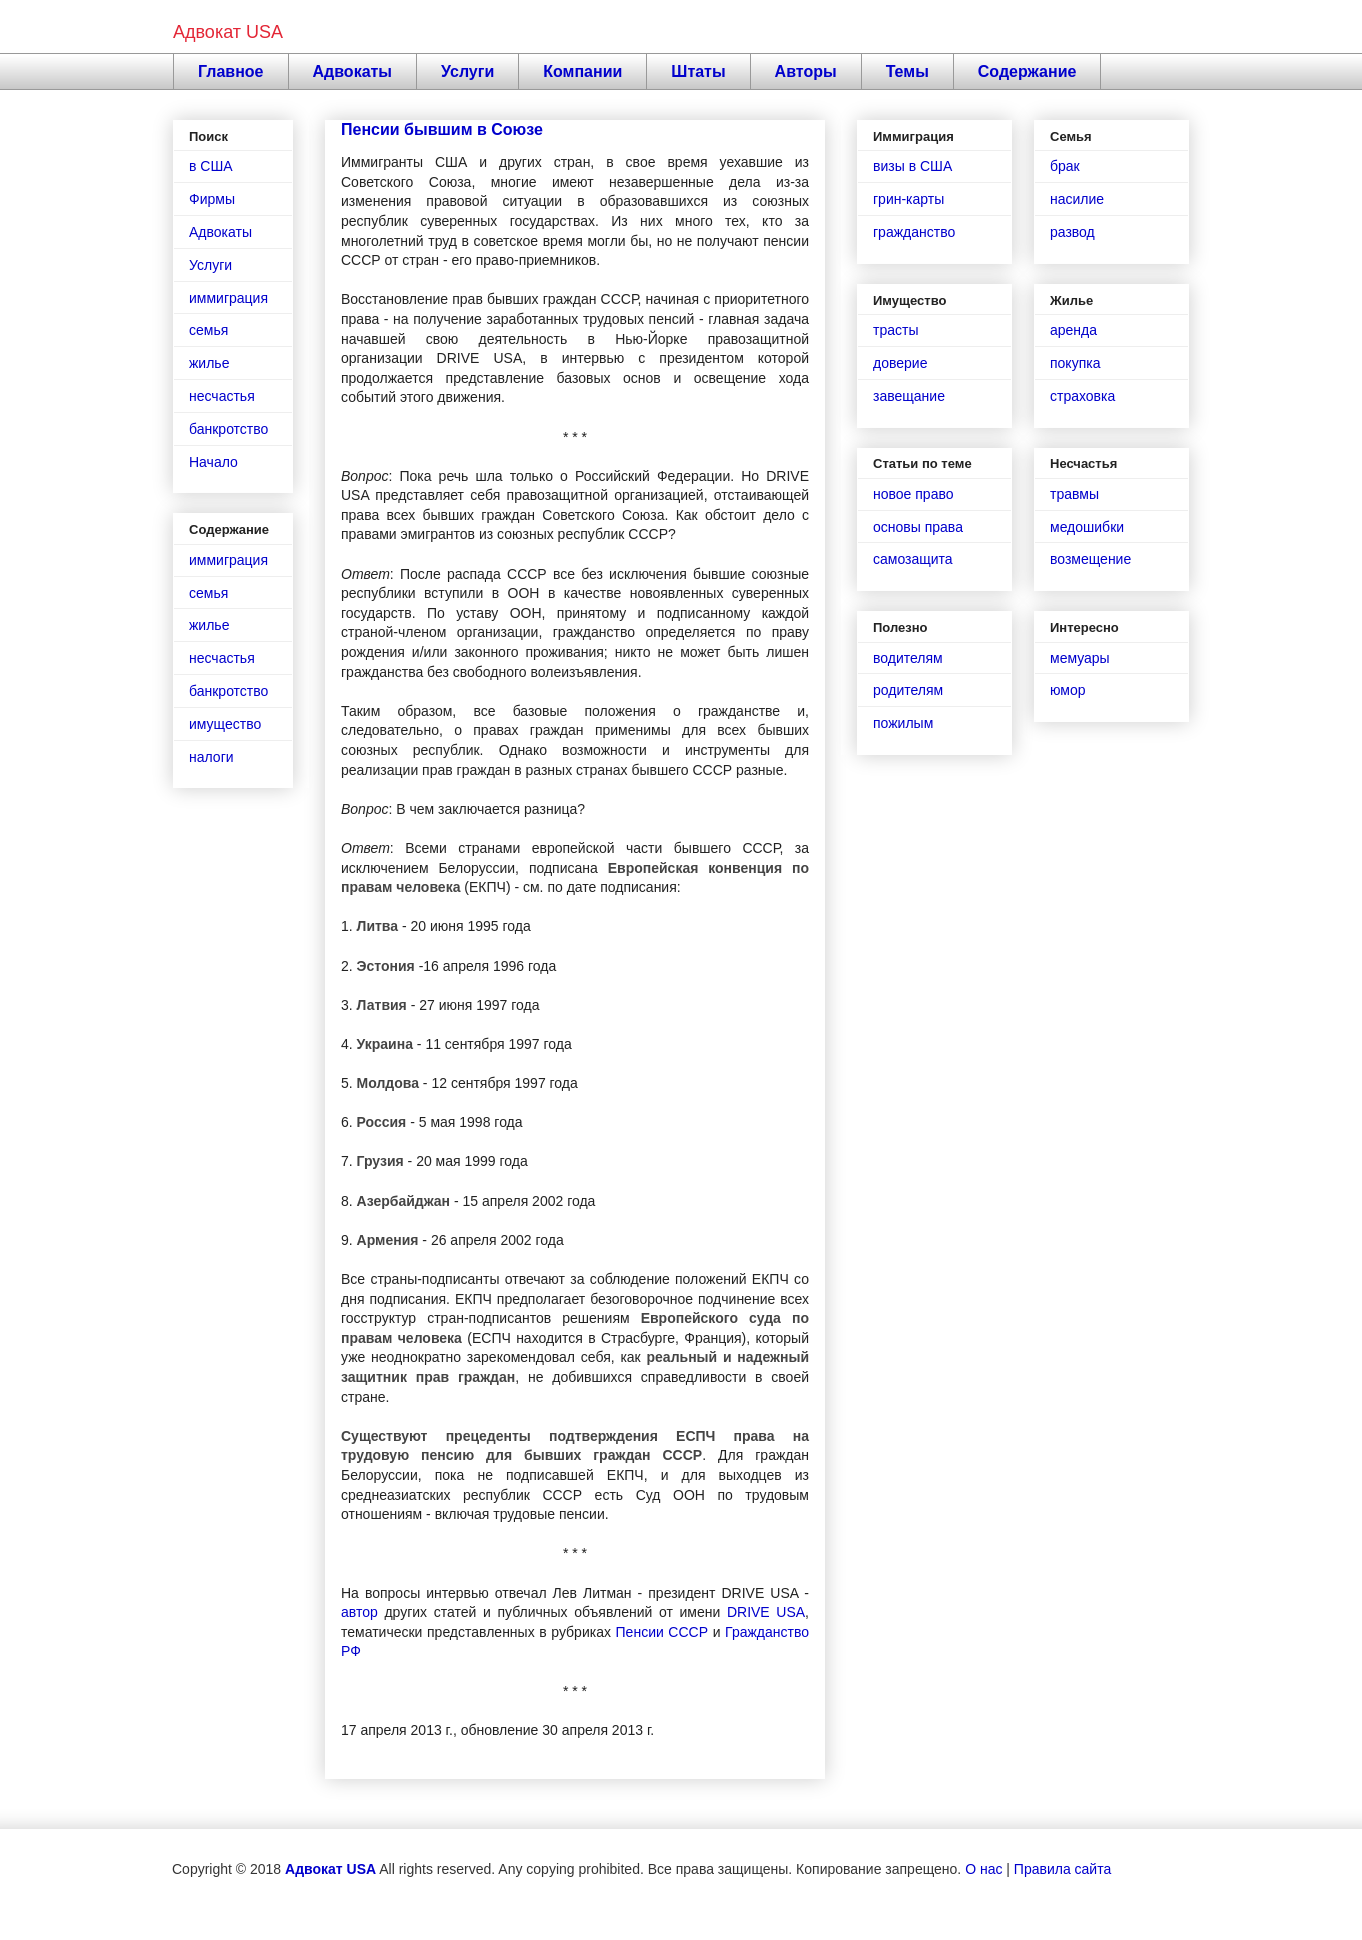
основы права (918, 527)
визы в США (912, 166)
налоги (211, 757)
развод (1072, 232)
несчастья (222, 396)
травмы (1074, 494)
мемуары (1080, 658)
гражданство (914, 232)
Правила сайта (1062, 1869)
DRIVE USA (766, 1612)
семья (208, 330)
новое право (913, 494)
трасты (895, 330)
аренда (1073, 330)
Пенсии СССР (662, 1632)
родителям (908, 690)
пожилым (903, 723)
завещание (909, 396)
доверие (900, 363)
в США (211, 166)
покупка (1075, 363)
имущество (225, 724)
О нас (983, 1869)
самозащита (913, 559)
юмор (1068, 690)
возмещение (1090, 559)
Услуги (467, 71)
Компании (582, 71)
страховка (1082, 396)
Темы (907, 71)
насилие (1077, 199)
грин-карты (908, 199)
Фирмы (212, 199)
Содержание (1027, 71)
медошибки (1087, 527)
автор (359, 1612)
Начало (213, 462)
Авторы (806, 71)
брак (1065, 166)
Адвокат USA (228, 32)
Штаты (698, 71)
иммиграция (228, 298)
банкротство (228, 429)
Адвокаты (353, 71)
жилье (209, 363)
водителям (908, 658)
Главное (231, 71)
